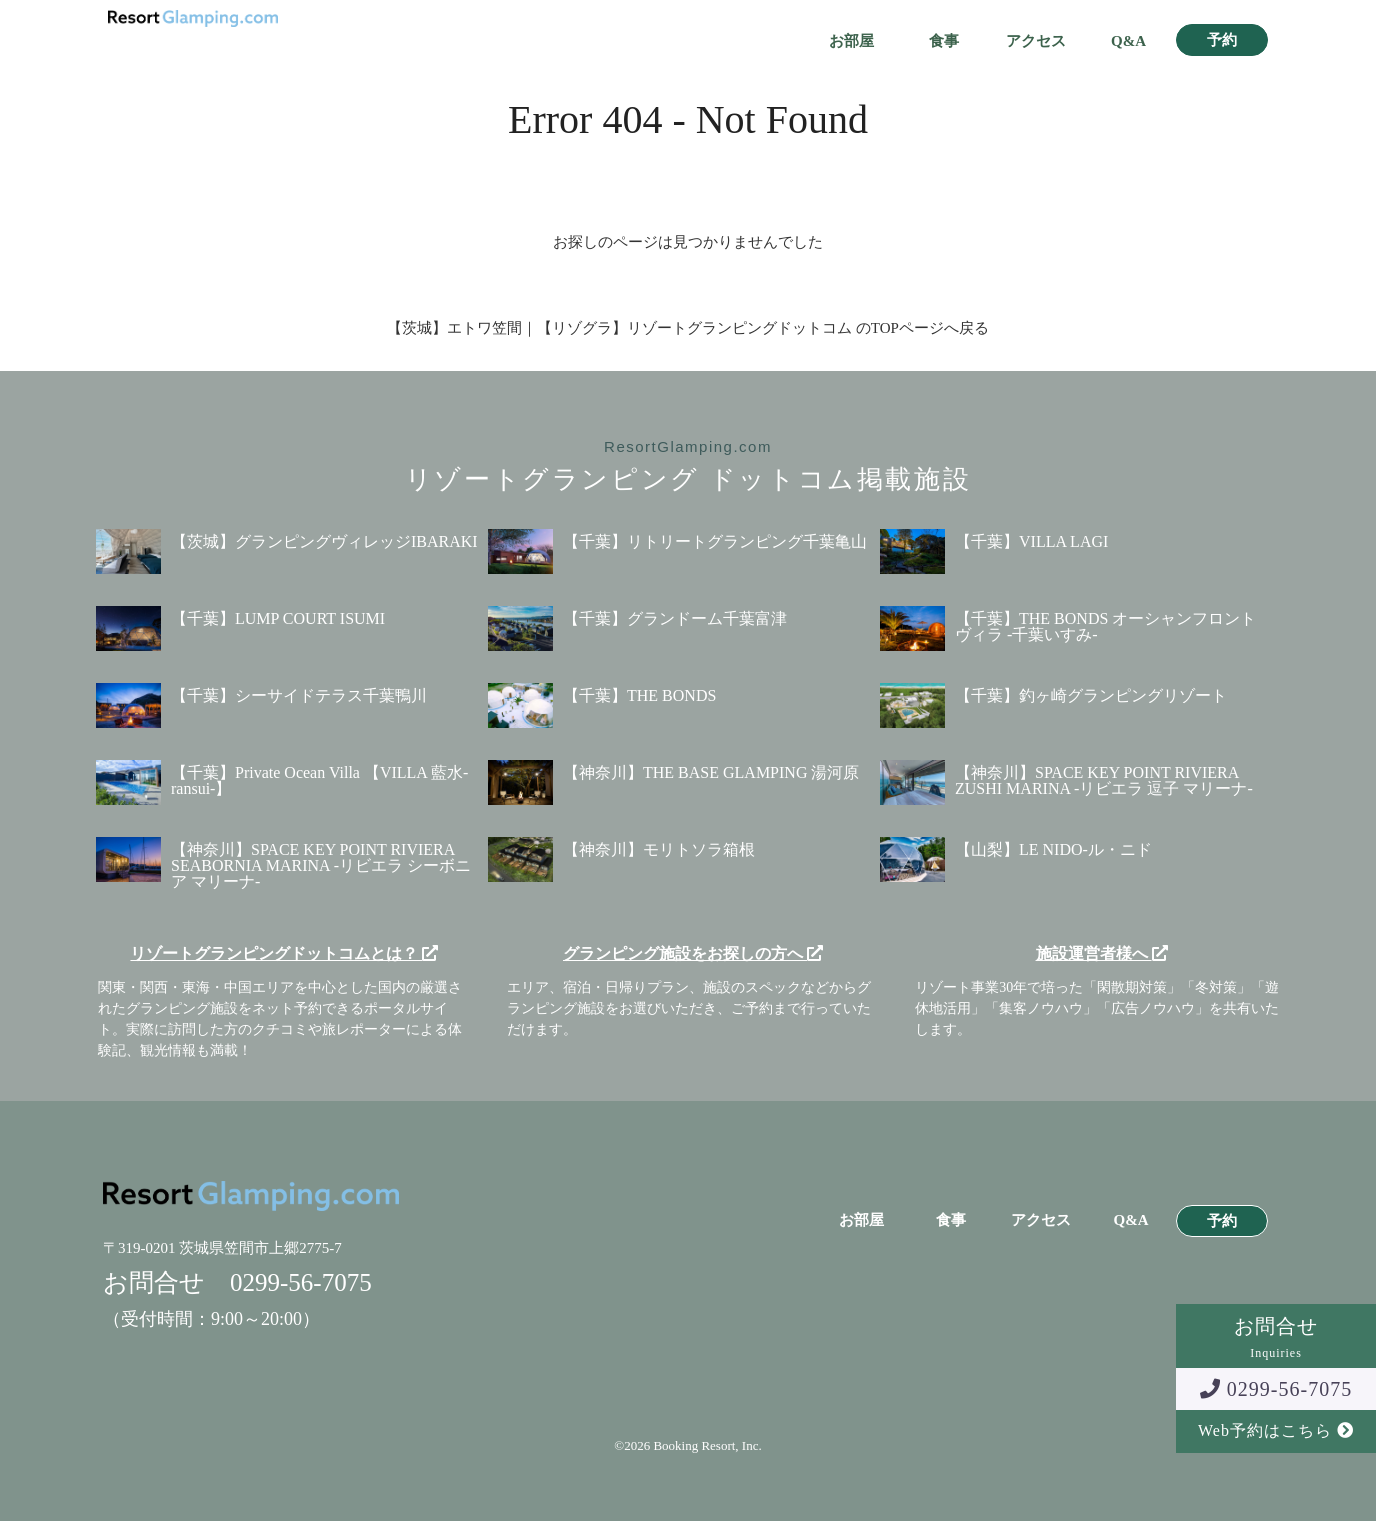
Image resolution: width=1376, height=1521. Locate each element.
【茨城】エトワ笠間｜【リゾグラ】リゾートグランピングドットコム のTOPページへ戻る (688, 328)
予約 (1222, 40)
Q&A (1128, 41)
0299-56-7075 (1276, 1389)
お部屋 (851, 41)
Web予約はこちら (1276, 1430)
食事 (944, 41)
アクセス (1036, 41)
